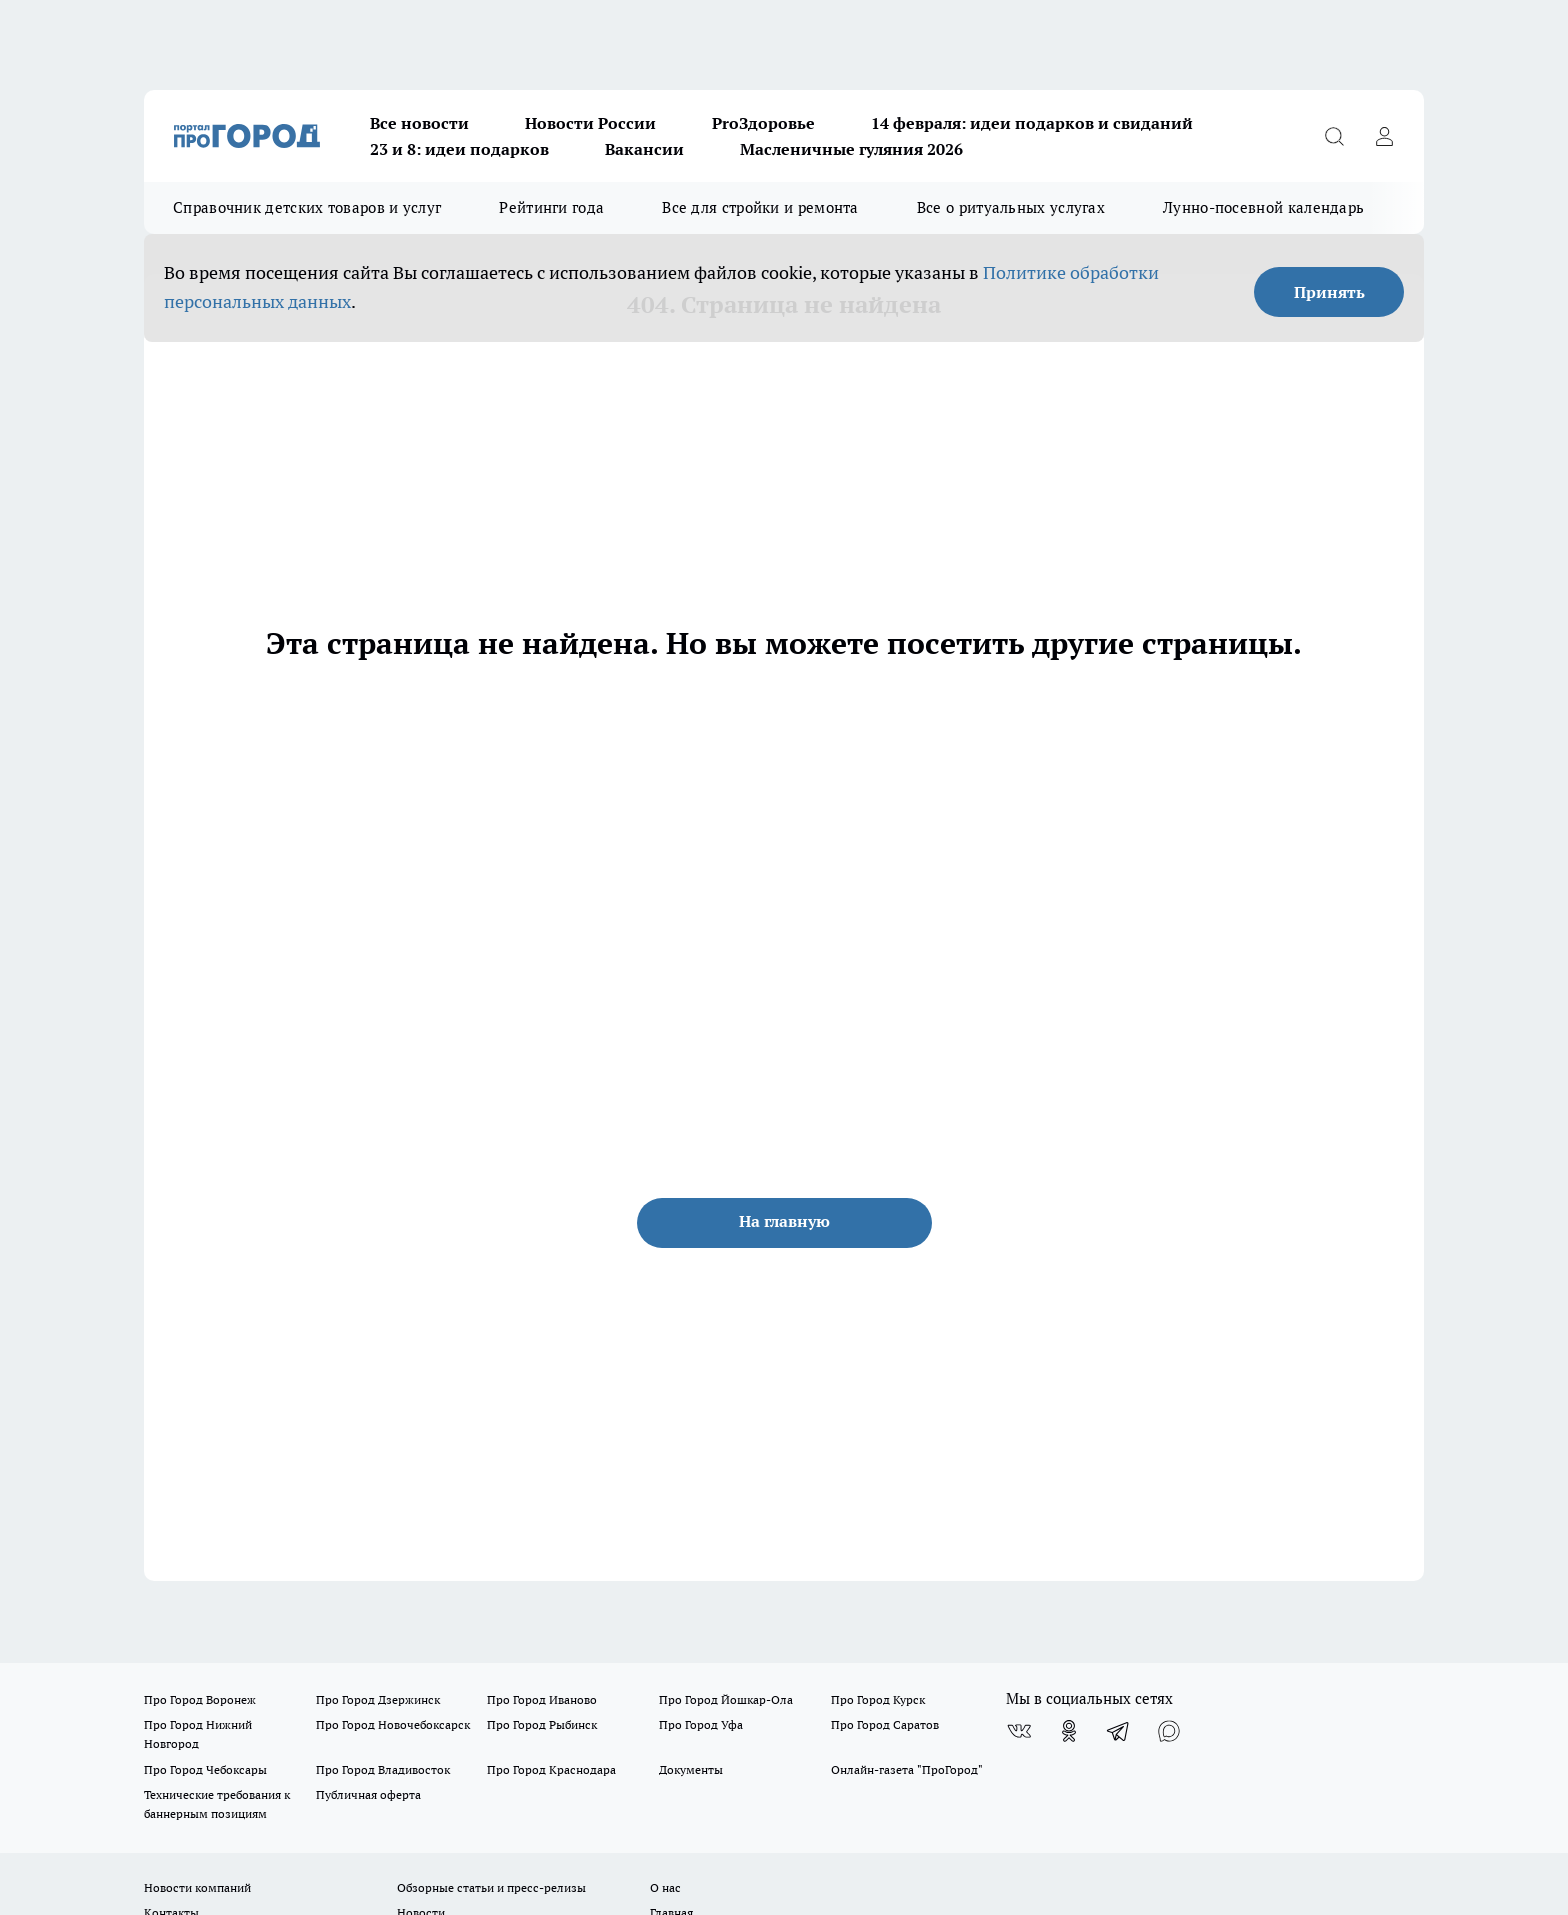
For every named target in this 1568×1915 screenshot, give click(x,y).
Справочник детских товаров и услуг (307, 207)
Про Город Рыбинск (542, 1724)
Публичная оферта (368, 1794)
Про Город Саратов (885, 1724)
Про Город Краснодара (551, 1769)
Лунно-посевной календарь (1263, 207)
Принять (1329, 292)
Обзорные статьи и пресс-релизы (491, 1887)
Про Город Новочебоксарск (393, 1724)
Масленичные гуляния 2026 (851, 149)
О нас (665, 1887)
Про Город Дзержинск (378, 1699)
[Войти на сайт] (1384, 136)
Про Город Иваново (542, 1699)
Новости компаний (197, 1887)
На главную (784, 1221)
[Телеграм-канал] (1119, 1731)
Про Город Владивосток (383, 1769)
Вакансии (644, 149)
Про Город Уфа (701, 1724)
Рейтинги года (551, 207)
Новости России (590, 123)
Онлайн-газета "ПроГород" (907, 1769)
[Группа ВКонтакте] (1019, 1731)
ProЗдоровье (763, 123)
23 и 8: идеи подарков (459, 149)
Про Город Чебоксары (205, 1769)
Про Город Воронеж (200, 1699)
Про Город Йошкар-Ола (726, 1699)
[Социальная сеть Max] (1169, 1731)
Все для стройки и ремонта (760, 207)
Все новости (419, 123)
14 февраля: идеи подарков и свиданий (1032, 123)
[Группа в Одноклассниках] (1069, 1731)
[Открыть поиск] (1334, 136)
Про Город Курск (878, 1699)
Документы (691, 1769)
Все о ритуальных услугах (1011, 207)
